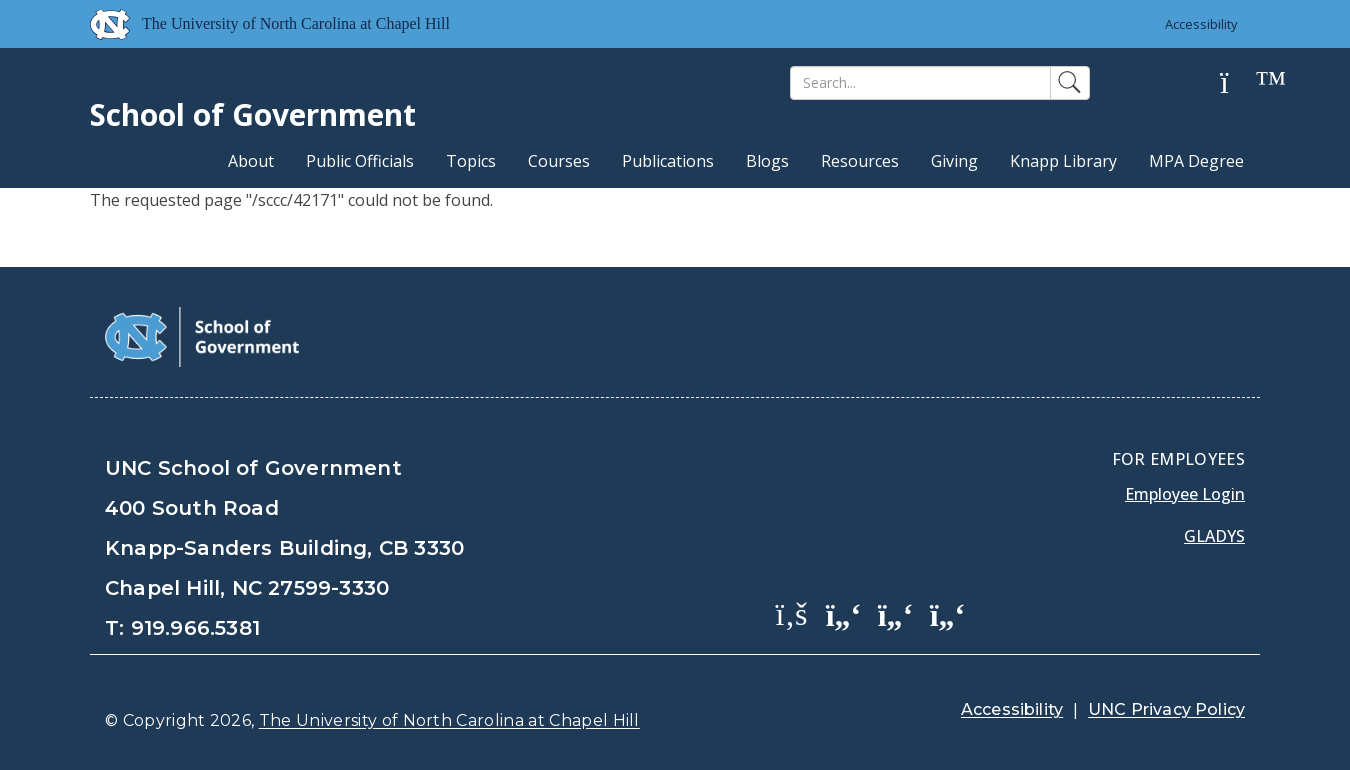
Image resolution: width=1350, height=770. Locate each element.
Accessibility (1200, 24)
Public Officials (360, 161)
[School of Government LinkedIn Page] (896, 613)
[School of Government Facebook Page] (792, 613)
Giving (954, 161)
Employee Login (1185, 494)
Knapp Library (1063, 161)
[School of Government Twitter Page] (844, 613)
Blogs (767, 161)
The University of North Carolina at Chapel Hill (449, 720)
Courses (559, 161)
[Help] (1240, 83)
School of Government (253, 114)
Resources (860, 161)
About (251, 161)
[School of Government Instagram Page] (948, 613)
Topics (471, 161)
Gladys (1214, 536)
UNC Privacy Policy (1166, 709)
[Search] (920, 83)
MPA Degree (1196, 161)
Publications (668, 161)
